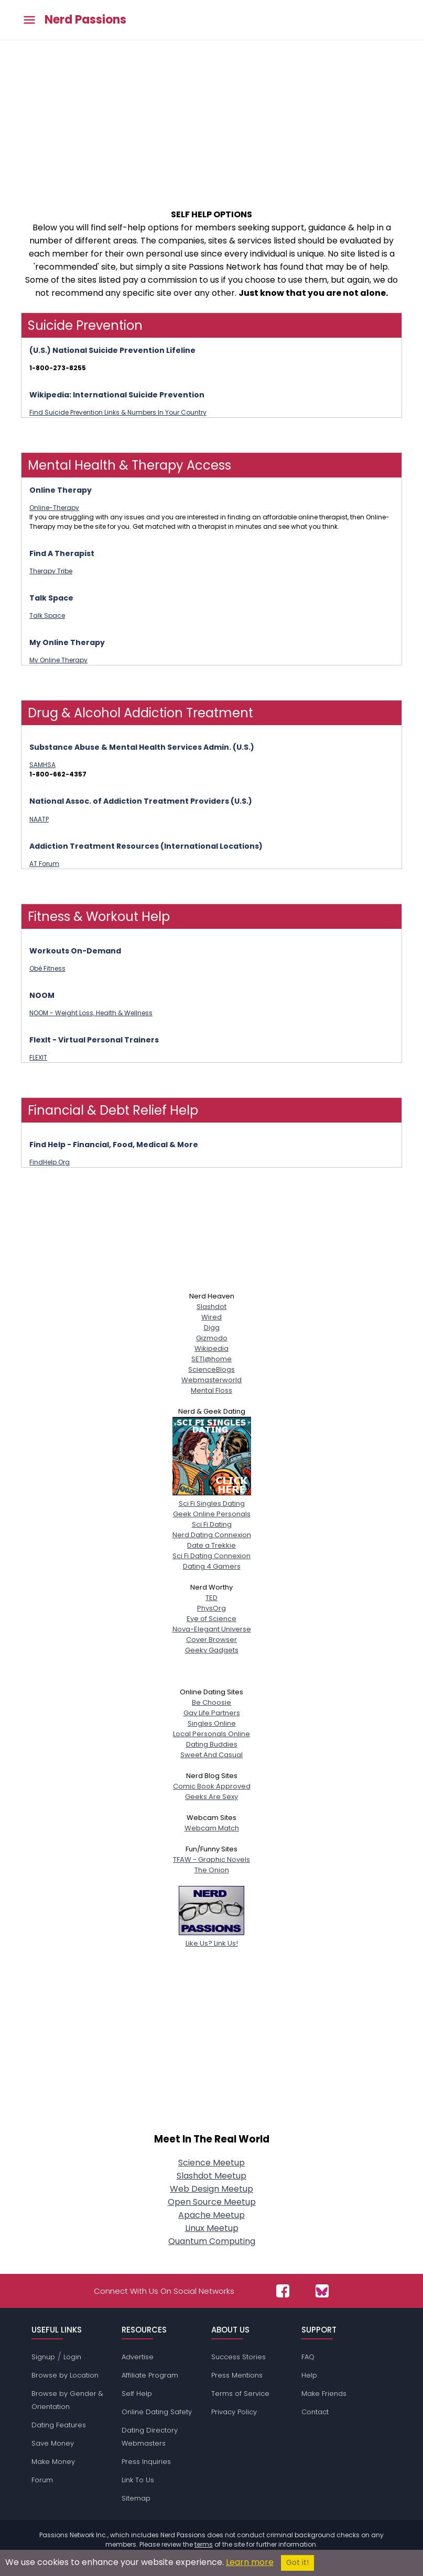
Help (309, 2375)
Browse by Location (65, 2375)
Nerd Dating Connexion (211, 1535)
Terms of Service (240, 2394)
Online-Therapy (54, 507)
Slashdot (211, 1307)
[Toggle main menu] (29, 20)
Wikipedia (211, 1348)
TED (211, 1598)
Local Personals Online (211, 1734)
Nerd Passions (85, 20)
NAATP (39, 819)
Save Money (52, 2443)
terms (203, 2544)
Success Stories (238, 2357)
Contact (315, 2412)
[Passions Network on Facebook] (282, 2290)
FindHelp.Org (49, 1162)
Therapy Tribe (50, 571)
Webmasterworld (211, 1380)
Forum (42, 2480)
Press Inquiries (146, 2462)
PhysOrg (211, 1608)
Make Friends (323, 2394)
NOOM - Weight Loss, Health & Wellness (91, 1012)
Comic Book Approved (212, 1786)
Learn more (250, 2562)
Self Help (137, 2394)
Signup (43, 2357)
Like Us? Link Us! (211, 1938)
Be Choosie (211, 1702)
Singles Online (212, 1723)
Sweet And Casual (211, 1755)
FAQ (307, 2357)
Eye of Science (211, 1619)
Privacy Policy (234, 2412)
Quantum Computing (211, 2241)
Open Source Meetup (212, 2202)
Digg (212, 1328)
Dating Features (58, 2425)
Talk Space (47, 615)
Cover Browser (211, 1640)
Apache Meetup (211, 2215)
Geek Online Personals (212, 1514)
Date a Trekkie (211, 1545)
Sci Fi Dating (212, 1524)
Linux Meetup (211, 2228)
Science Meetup (211, 2163)
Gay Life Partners (211, 1713)
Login (72, 2357)
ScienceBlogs (211, 1369)
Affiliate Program (150, 2375)
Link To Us (138, 2480)
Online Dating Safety (157, 2412)
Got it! (297, 2563)
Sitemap (136, 2498)
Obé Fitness (47, 968)
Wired (211, 1317)
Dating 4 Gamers (212, 1566)
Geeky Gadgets (211, 1650)
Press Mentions (237, 2375)
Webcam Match (212, 1828)
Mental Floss (211, 1390)
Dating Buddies (211, 1744)
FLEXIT (38, 1057)
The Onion (211, 1870)
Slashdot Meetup (211, 2176)
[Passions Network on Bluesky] (322, 2290)
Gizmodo (211, 1338)
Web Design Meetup (211, 2189)
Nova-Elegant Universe (211, 1629)
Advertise (138, 2357)
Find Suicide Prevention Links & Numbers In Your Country (118, 412)
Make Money (53, 2462)
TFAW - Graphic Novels (211, 1859)
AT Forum (44, 863)
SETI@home (211, 1359)
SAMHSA (42, 764)
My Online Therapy (58, 660)
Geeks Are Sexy (211, 1797)
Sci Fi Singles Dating (211, 1498)
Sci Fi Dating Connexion (211, 1556)
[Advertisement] (211, 119)
